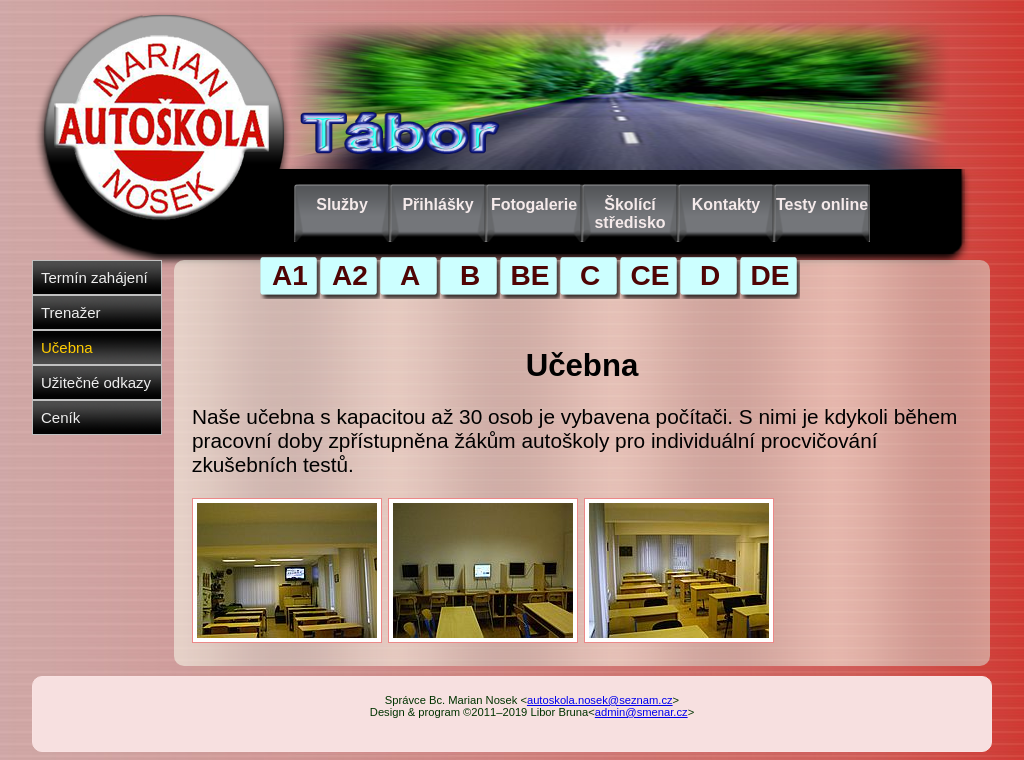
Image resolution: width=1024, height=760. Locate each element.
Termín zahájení (94, 277)
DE (770, 275)
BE (530, 275)
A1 (290, 275)
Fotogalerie (534, 204)
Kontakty (726, 204)
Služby (342, 204)
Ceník (60, 417)
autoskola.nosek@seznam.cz (600, 700)
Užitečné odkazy (96, 382)
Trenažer (70, 312)
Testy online (822, 204)
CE (650, 275)
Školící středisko (629, 213)
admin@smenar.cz (641, 712)
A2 (350, 275)
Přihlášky (437, 204)
